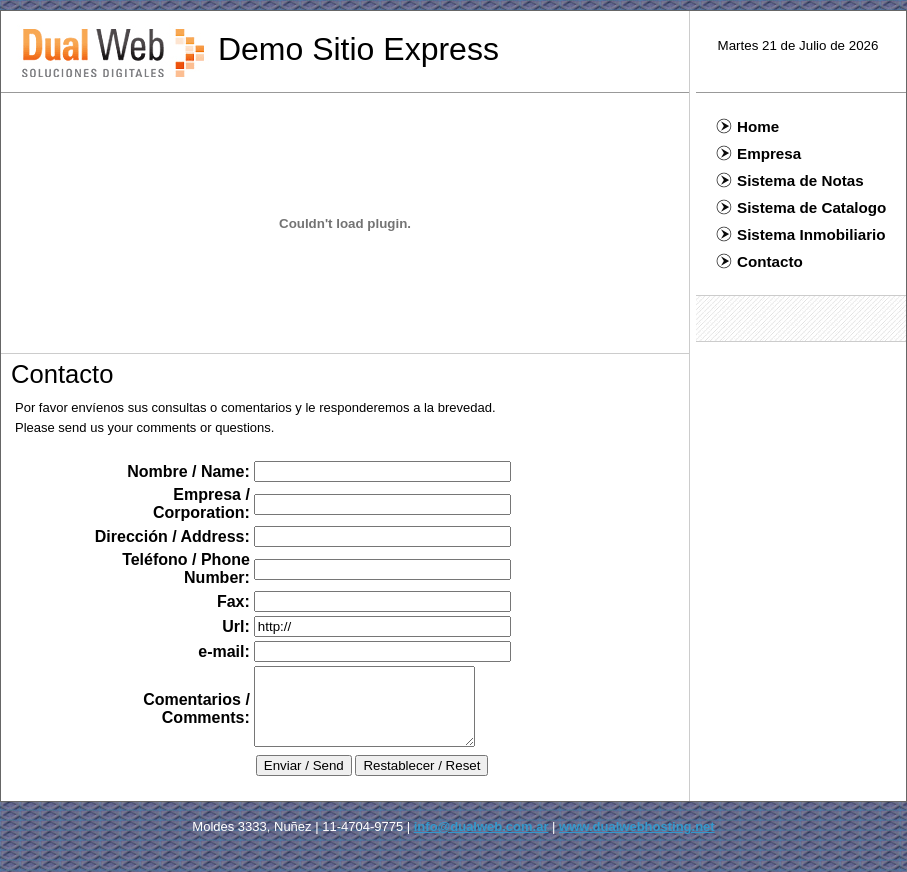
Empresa (758, 153)
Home (747, 126)
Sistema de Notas (790, 180)
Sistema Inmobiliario (801, 234)
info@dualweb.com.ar (481, 841)
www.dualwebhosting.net (637, 841)
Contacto (759, 261)
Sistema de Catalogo (801, 207)
